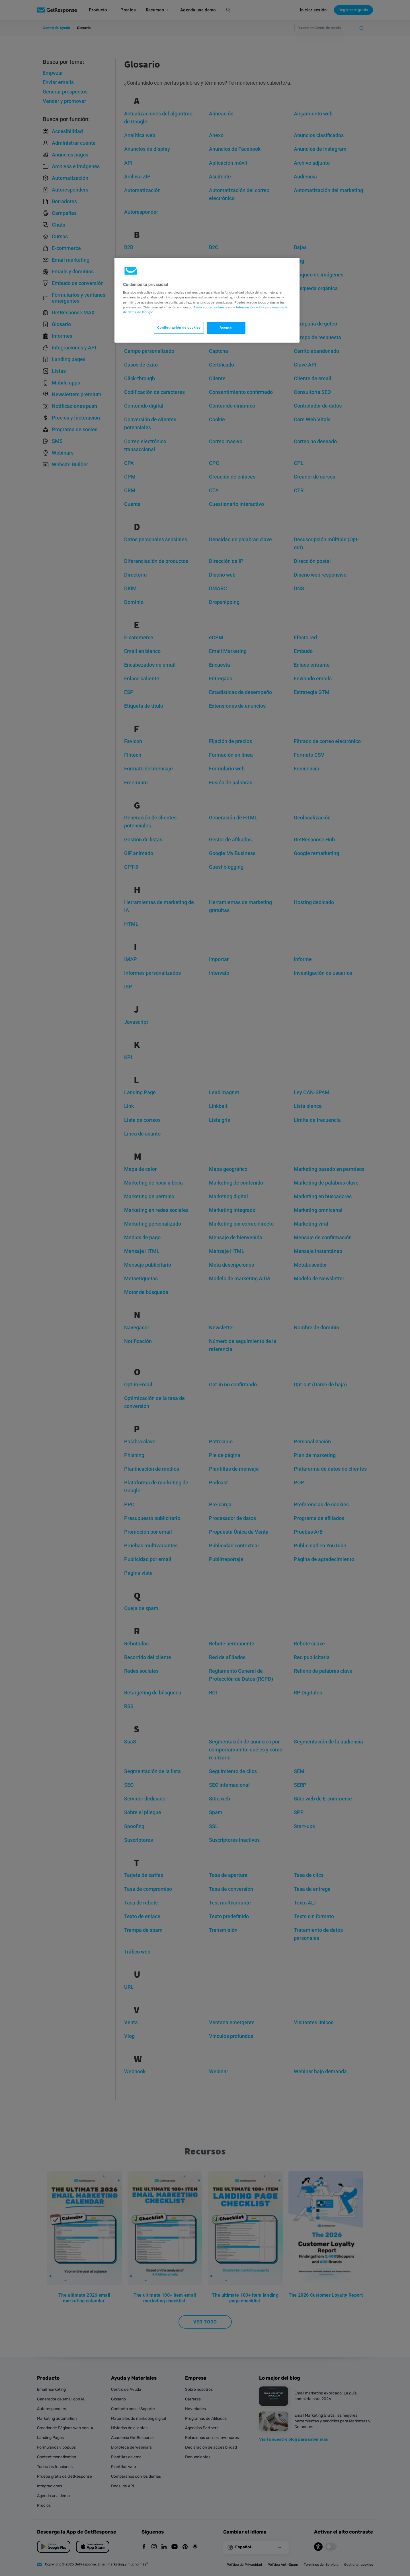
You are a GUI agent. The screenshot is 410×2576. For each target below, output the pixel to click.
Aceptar (226, 327)
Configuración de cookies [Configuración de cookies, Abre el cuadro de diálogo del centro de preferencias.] (179, 327)
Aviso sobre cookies (209, 307)
